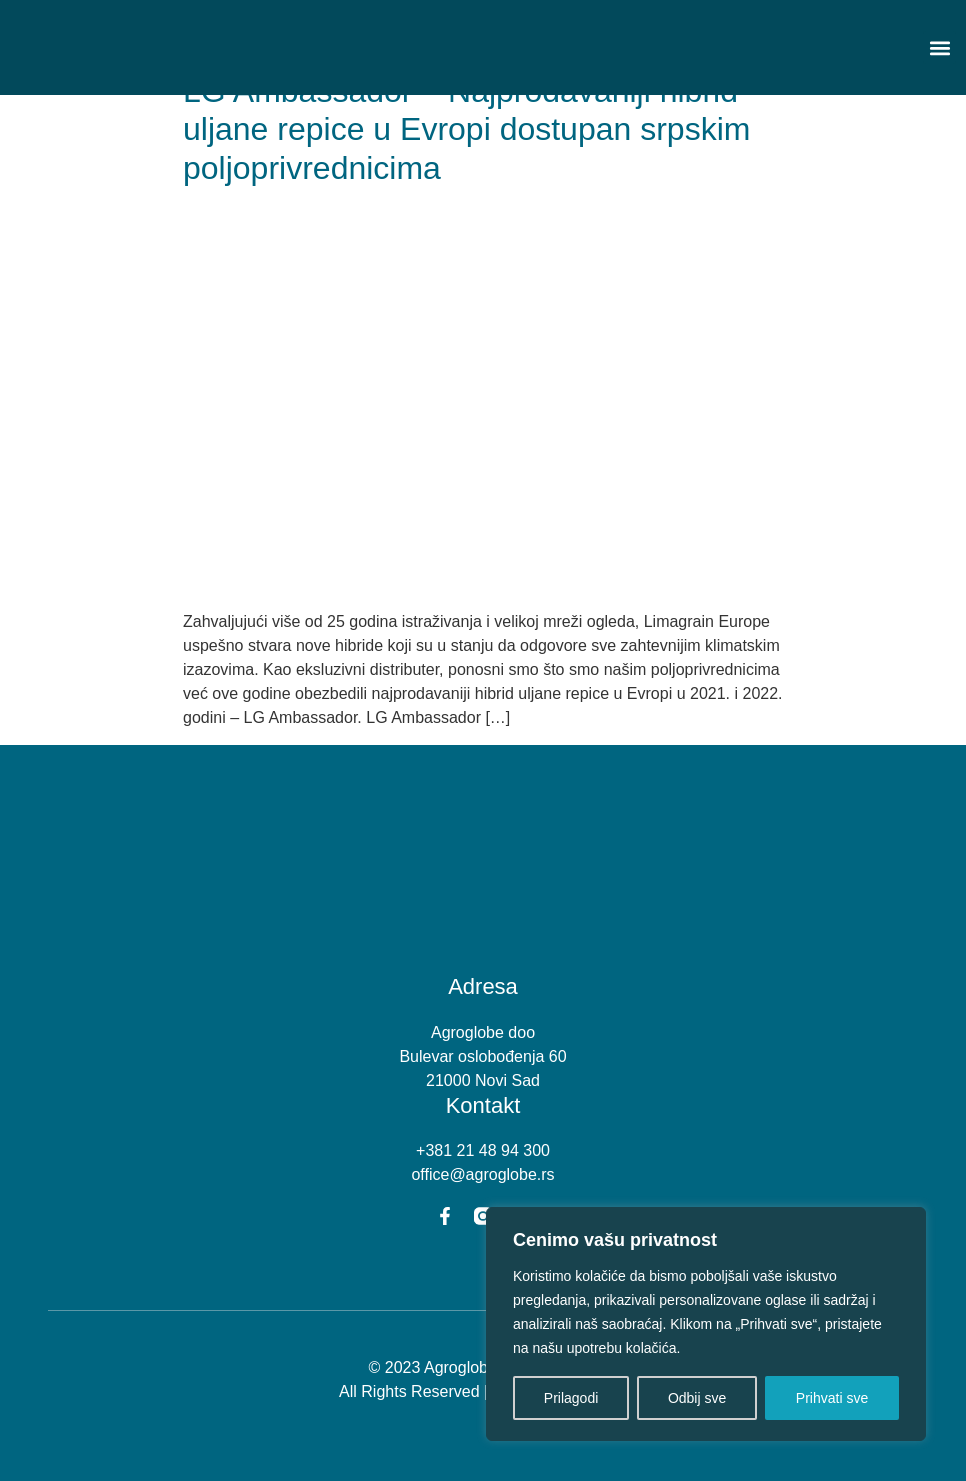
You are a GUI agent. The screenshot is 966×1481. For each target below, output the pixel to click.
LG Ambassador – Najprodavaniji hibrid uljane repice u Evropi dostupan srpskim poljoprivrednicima (466, 129)
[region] (706, 1324)
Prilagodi (571, 1398)
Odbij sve (697, 1398)
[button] (939, 47)
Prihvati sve (832, 1398)
